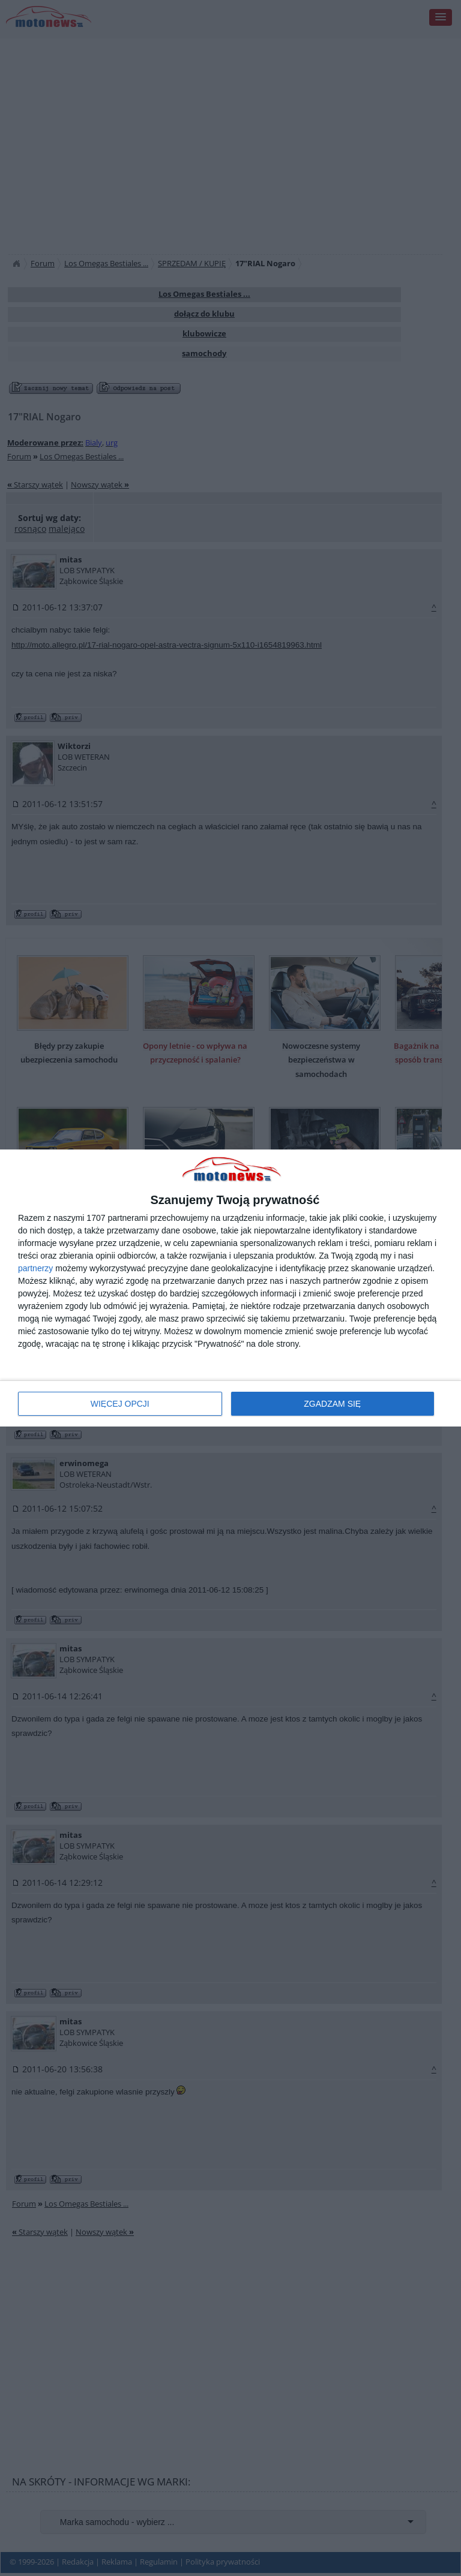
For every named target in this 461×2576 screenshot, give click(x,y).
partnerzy (35, 1268)
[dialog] (230, 1288)
